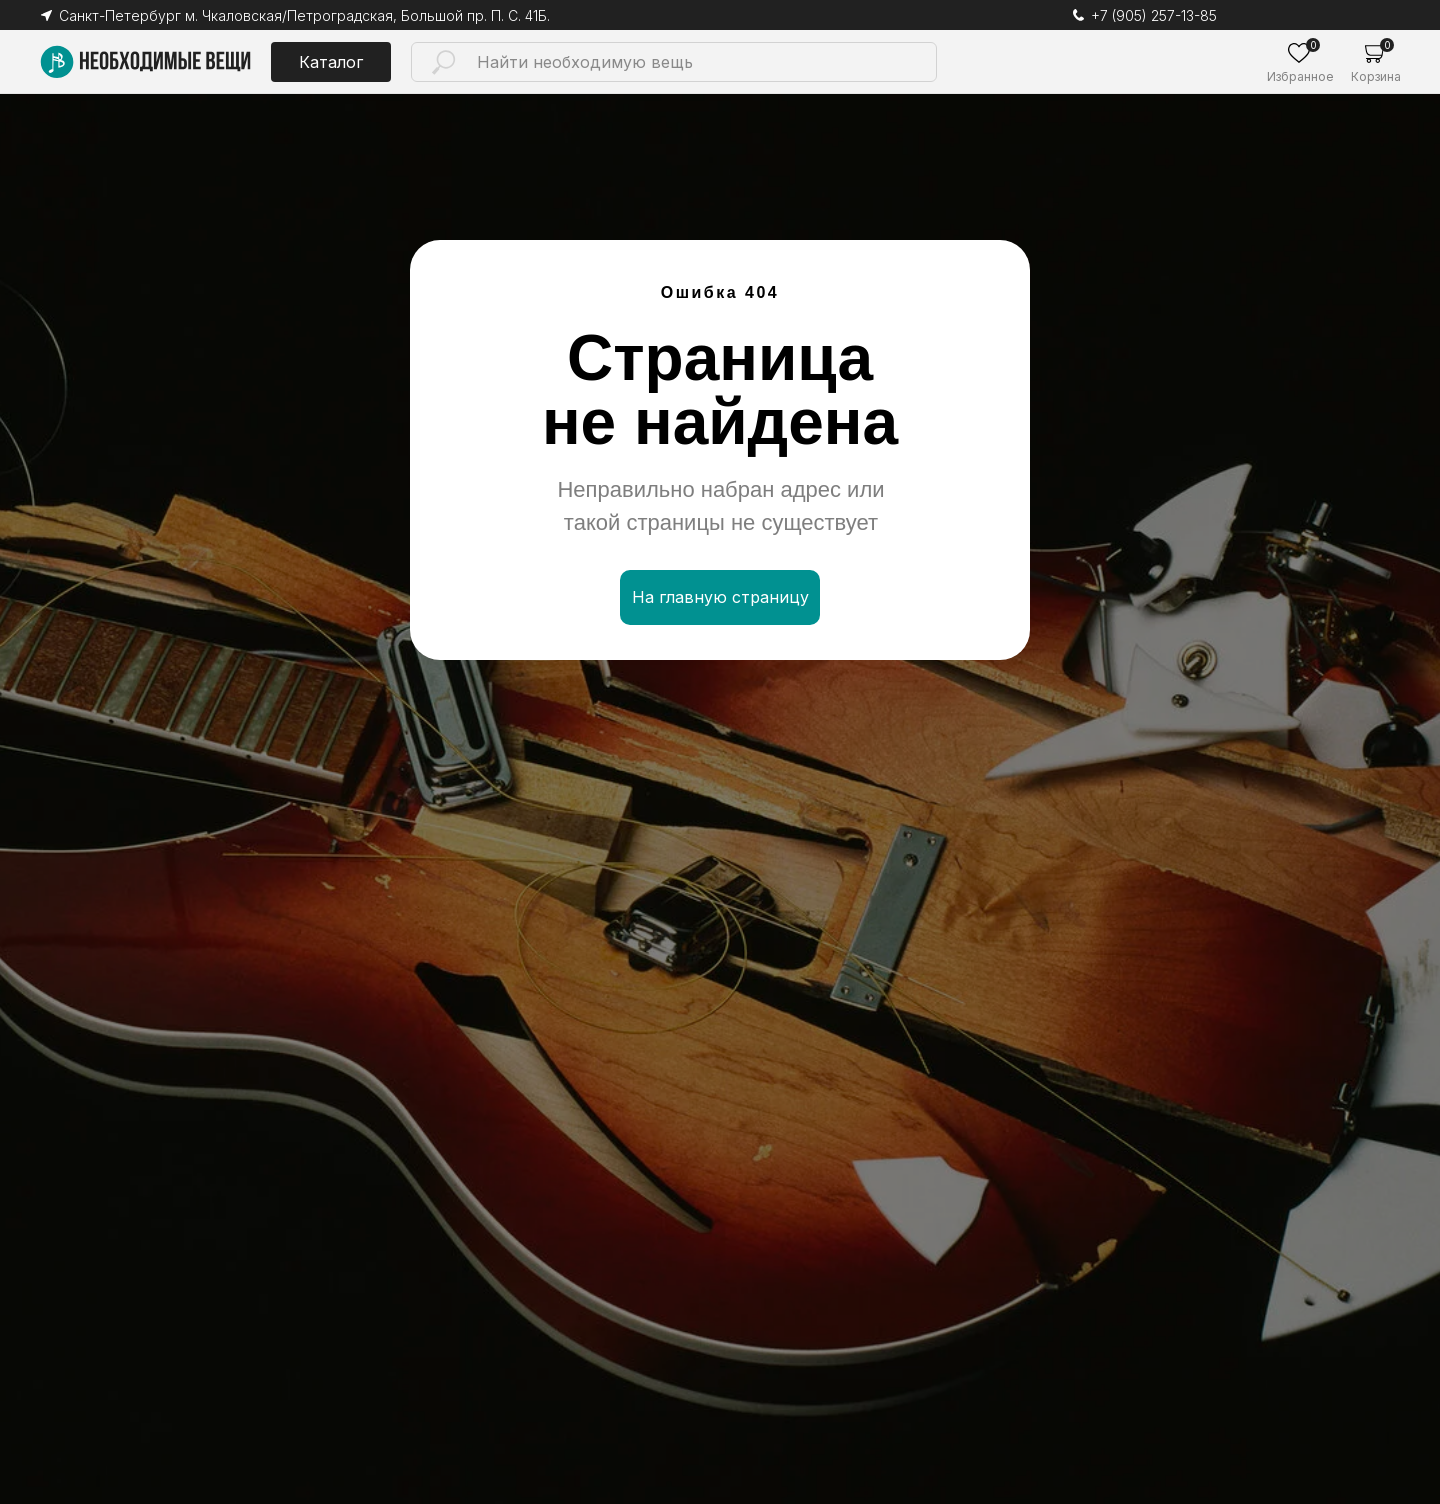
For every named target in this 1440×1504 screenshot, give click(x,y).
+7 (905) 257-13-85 (1154, 15)
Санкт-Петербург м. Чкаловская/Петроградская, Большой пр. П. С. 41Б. (304, 15)
